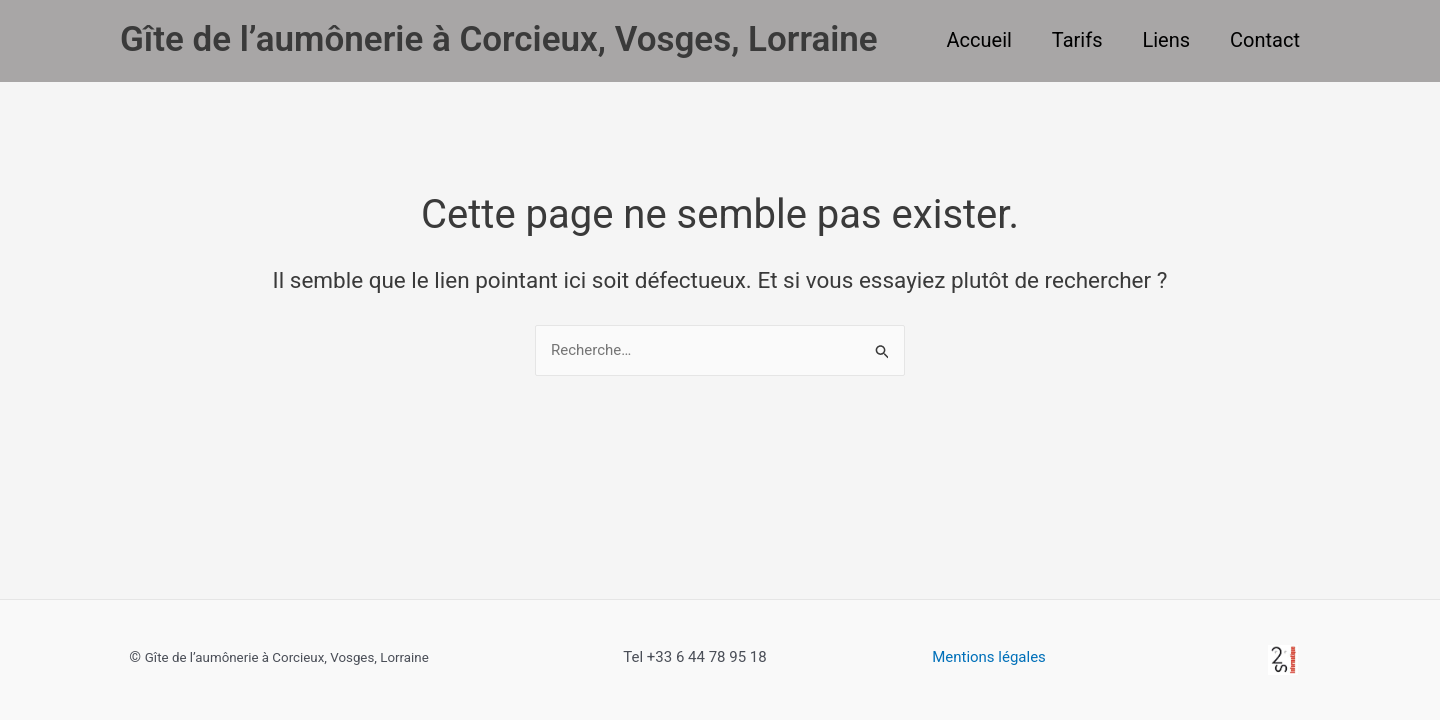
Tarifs (1077, 40)
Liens (1166, 40)
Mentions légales (989, 657)
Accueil (979, 40)
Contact (1265, 40)
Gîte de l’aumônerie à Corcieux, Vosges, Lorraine (499, 39)
